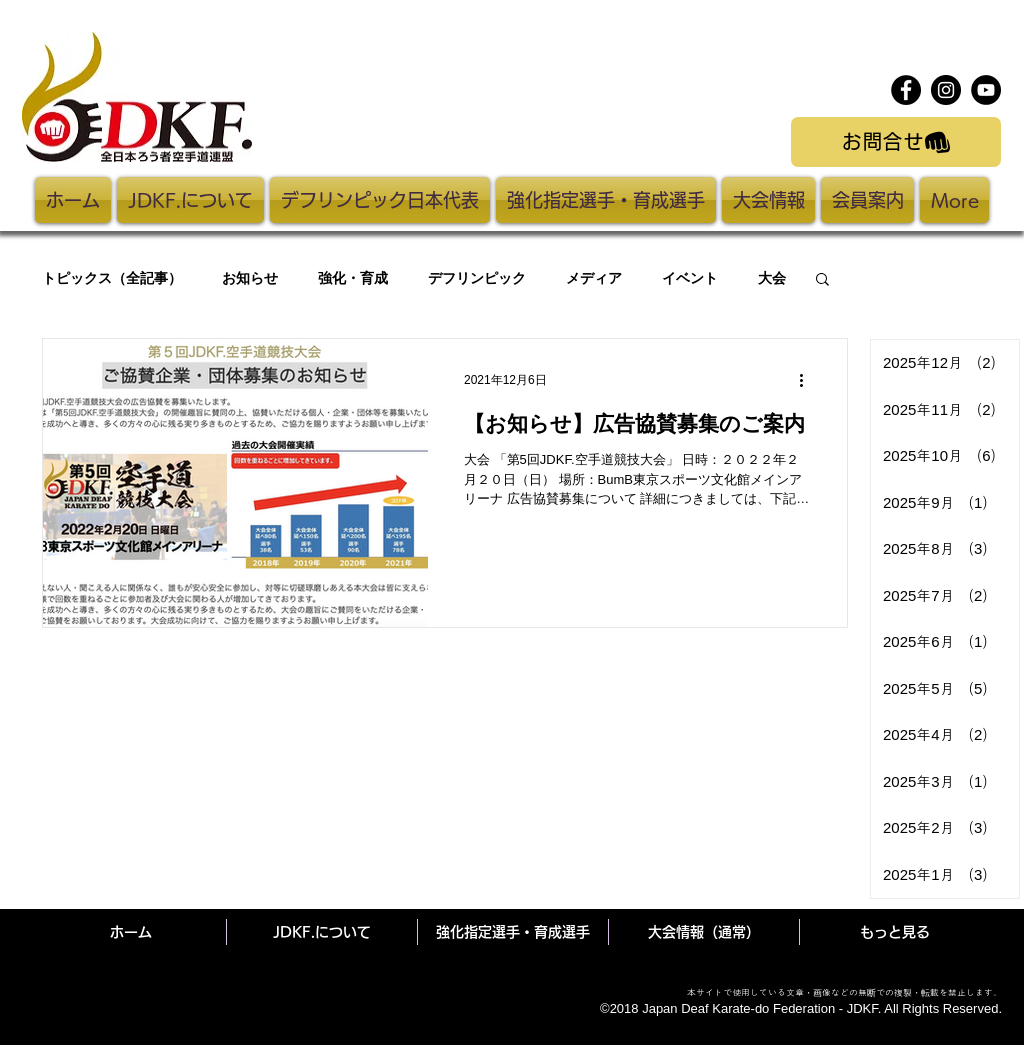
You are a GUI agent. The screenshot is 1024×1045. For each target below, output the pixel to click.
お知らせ (250, 278)
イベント (690, 278)
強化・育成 (353, 278)
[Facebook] (906, 90)
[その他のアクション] (808, 380)
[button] (822, 280)
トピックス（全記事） (112, 278)
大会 (772, 278)
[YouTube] (986, 90)
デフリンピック (477, 278)
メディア (594, 278)
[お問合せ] (896, 142)
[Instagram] (946, 90)
